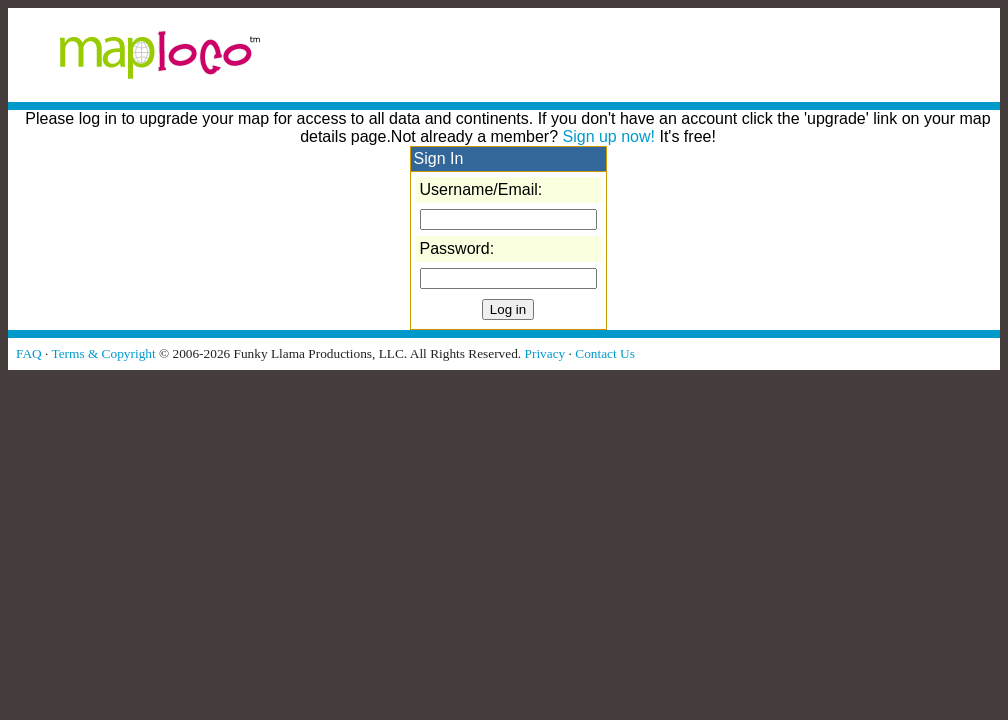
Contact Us (605, 353)
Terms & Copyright (103, 353)
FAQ (29, 353)
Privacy (545, 353)
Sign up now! (609, 136)
